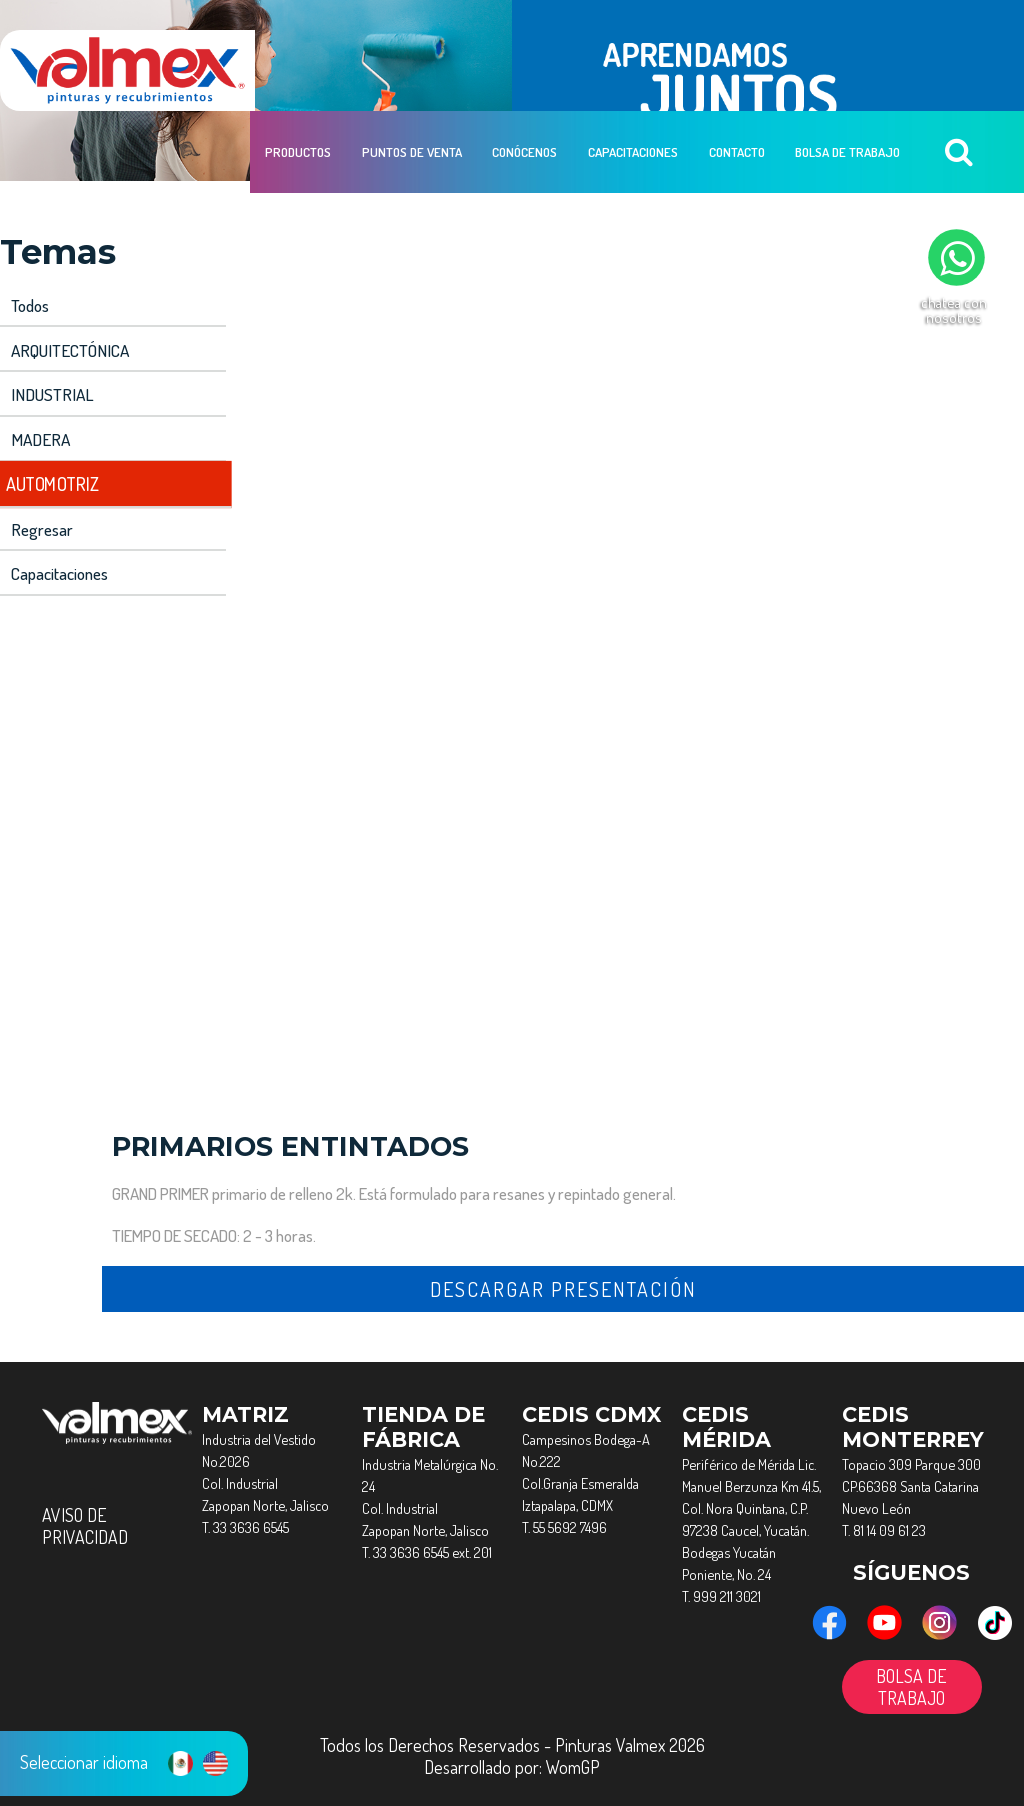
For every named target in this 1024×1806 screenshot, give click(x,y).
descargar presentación (563, 1277)
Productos (298, 71)
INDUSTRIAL (49, 390)
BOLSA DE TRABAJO (911, 1675)
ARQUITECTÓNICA (67, 347)
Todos (30, 304)
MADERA (38, 433)
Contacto (734, 71)
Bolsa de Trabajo (844, 71)
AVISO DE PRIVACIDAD (85, 1514)
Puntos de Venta (411, 71)
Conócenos (523, 71)
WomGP (573, 1755)
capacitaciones (59, 562)
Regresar (41, 519)
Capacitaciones (631, 71)
